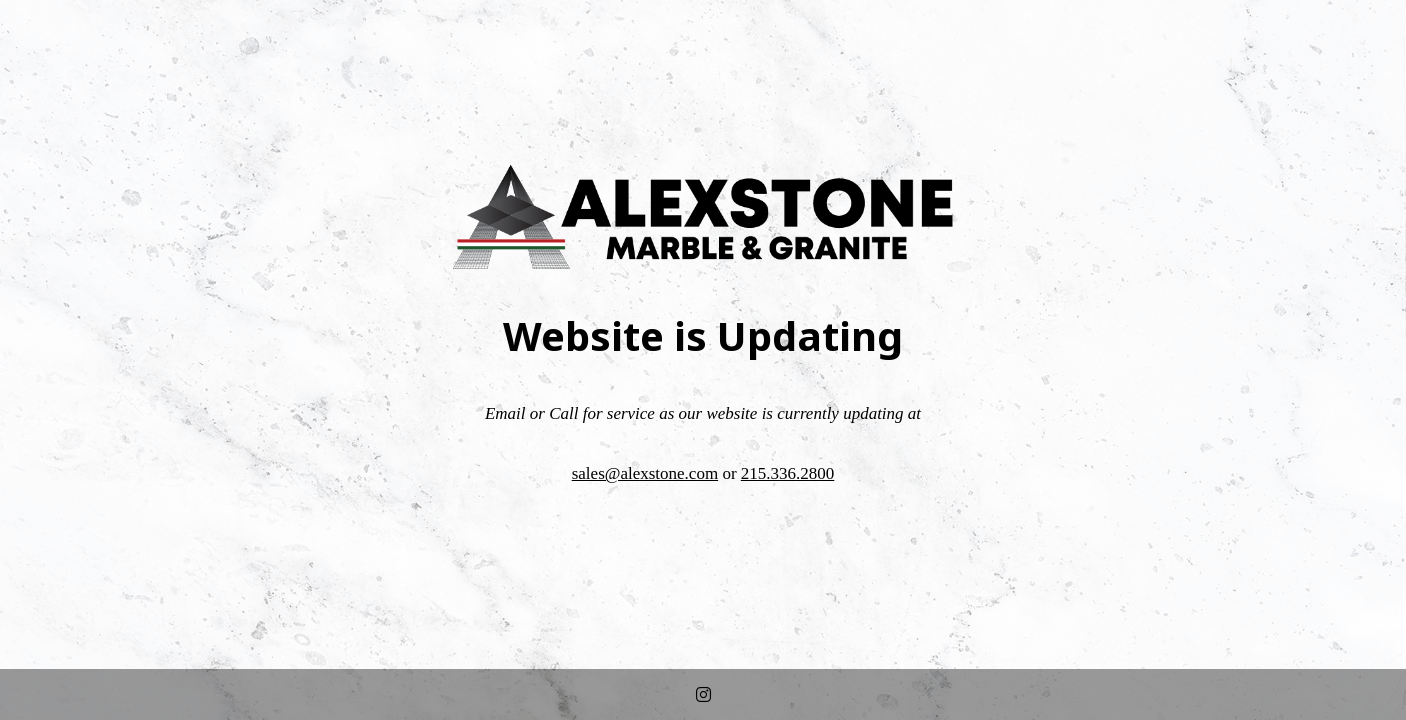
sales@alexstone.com (645, 473)
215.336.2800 (788, 473)
